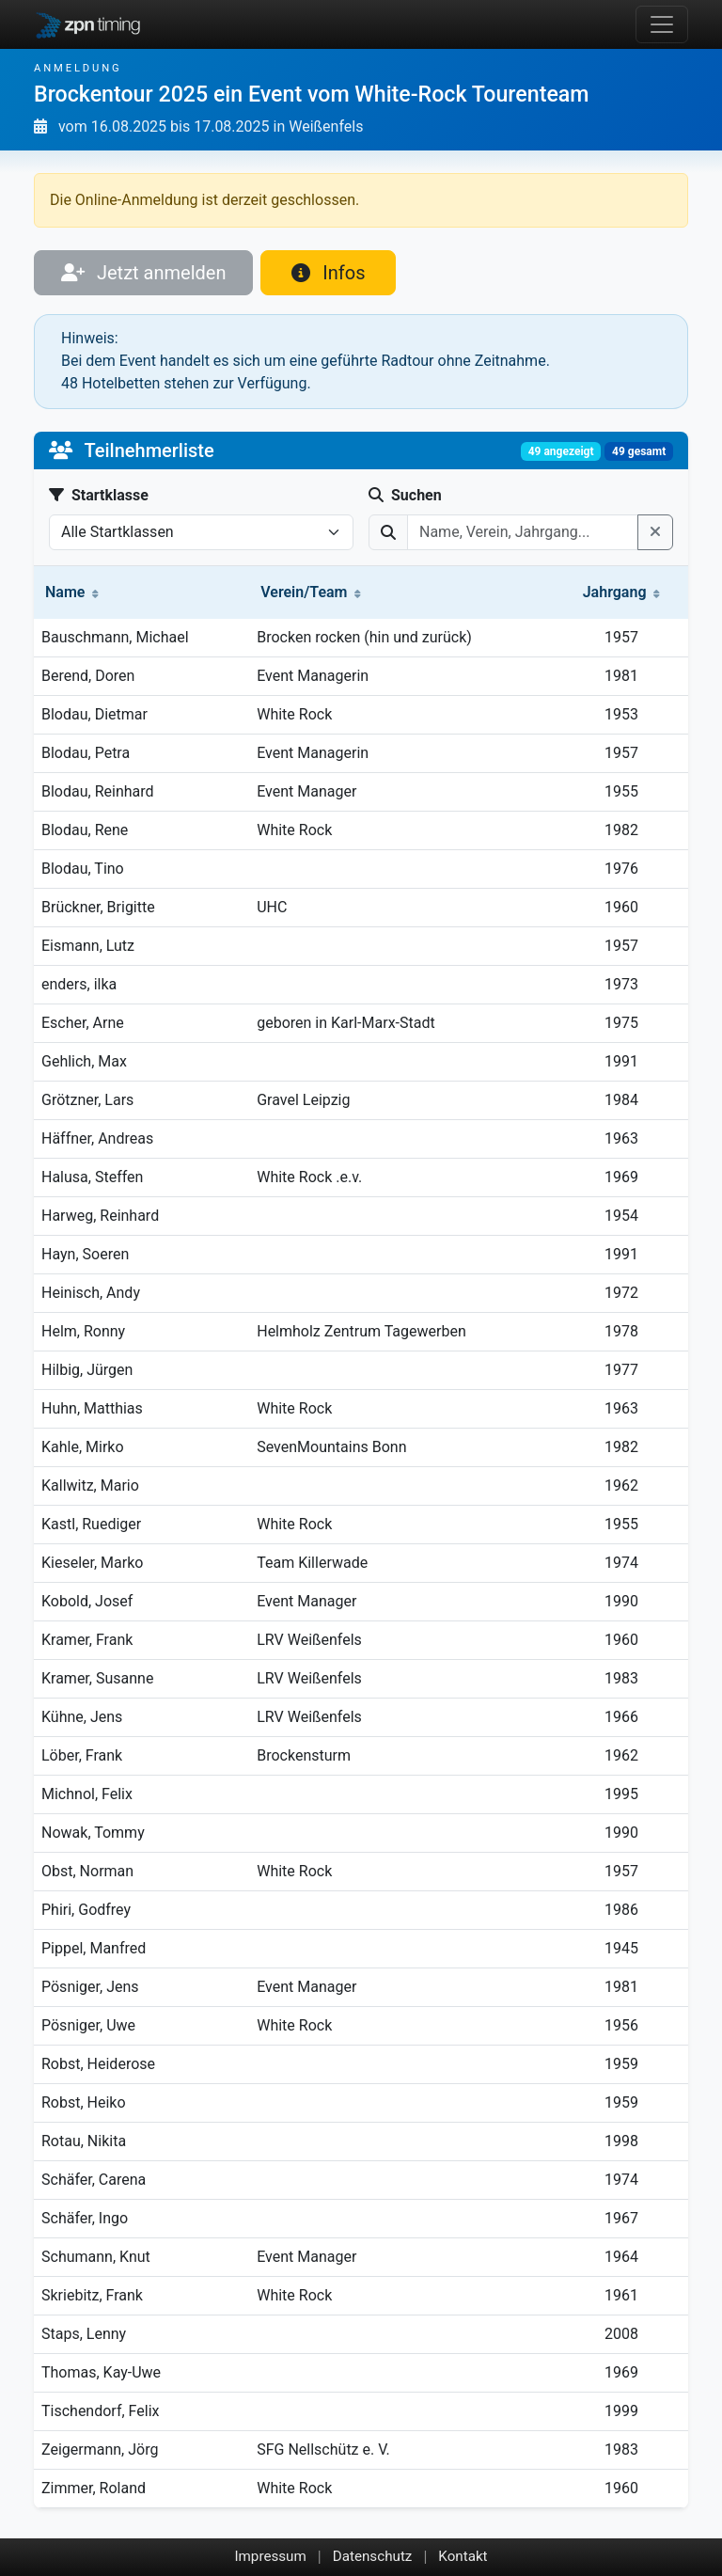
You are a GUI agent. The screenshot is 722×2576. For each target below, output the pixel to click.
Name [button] (72, 592)
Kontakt (462, 2556)
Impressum (270, 2556)
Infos (328, 272)
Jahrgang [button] (622, 592)
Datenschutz (373, 2556)
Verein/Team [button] (310, 592)
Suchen (405, 495)
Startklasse (99, 495)
